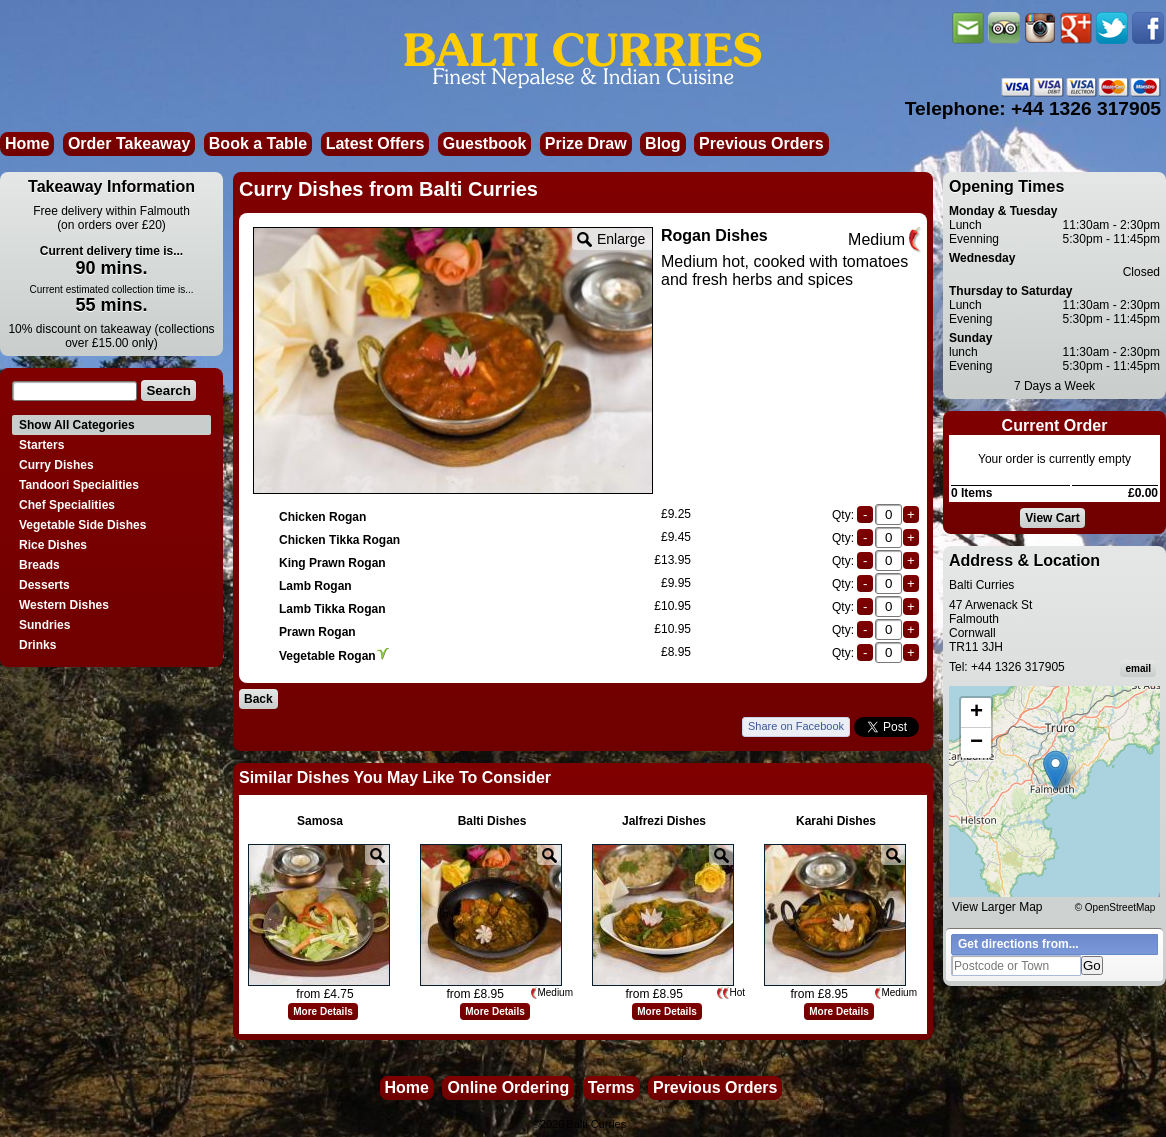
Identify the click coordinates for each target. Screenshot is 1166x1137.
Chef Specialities (67, 505)
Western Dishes (64, 605)
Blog (663, 143)
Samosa (320, 821)
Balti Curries (596, 1124)
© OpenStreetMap (1115, 907)
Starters (41, 445)
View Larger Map (997, 907)
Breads (39, 565)
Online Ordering (508, 1087)
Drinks (37, 645)
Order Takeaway (129, 143)
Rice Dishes (53, 545)
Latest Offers (375, 143)
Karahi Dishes (836, 821)
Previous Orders (761, 143)
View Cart (1052, 518)
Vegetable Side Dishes (82, 525)
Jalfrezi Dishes (664, 821)
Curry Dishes (56, 465)
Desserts (44, 585)
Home (27, 143)
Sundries (44, 625)
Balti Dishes (492, 821)
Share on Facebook (796, 726)
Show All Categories (77, 425)
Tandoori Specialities (79, 485)
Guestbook (485, 143)
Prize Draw (586, 143)
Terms (611, 1087)
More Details (322, 1011)
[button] (1055, 770)
